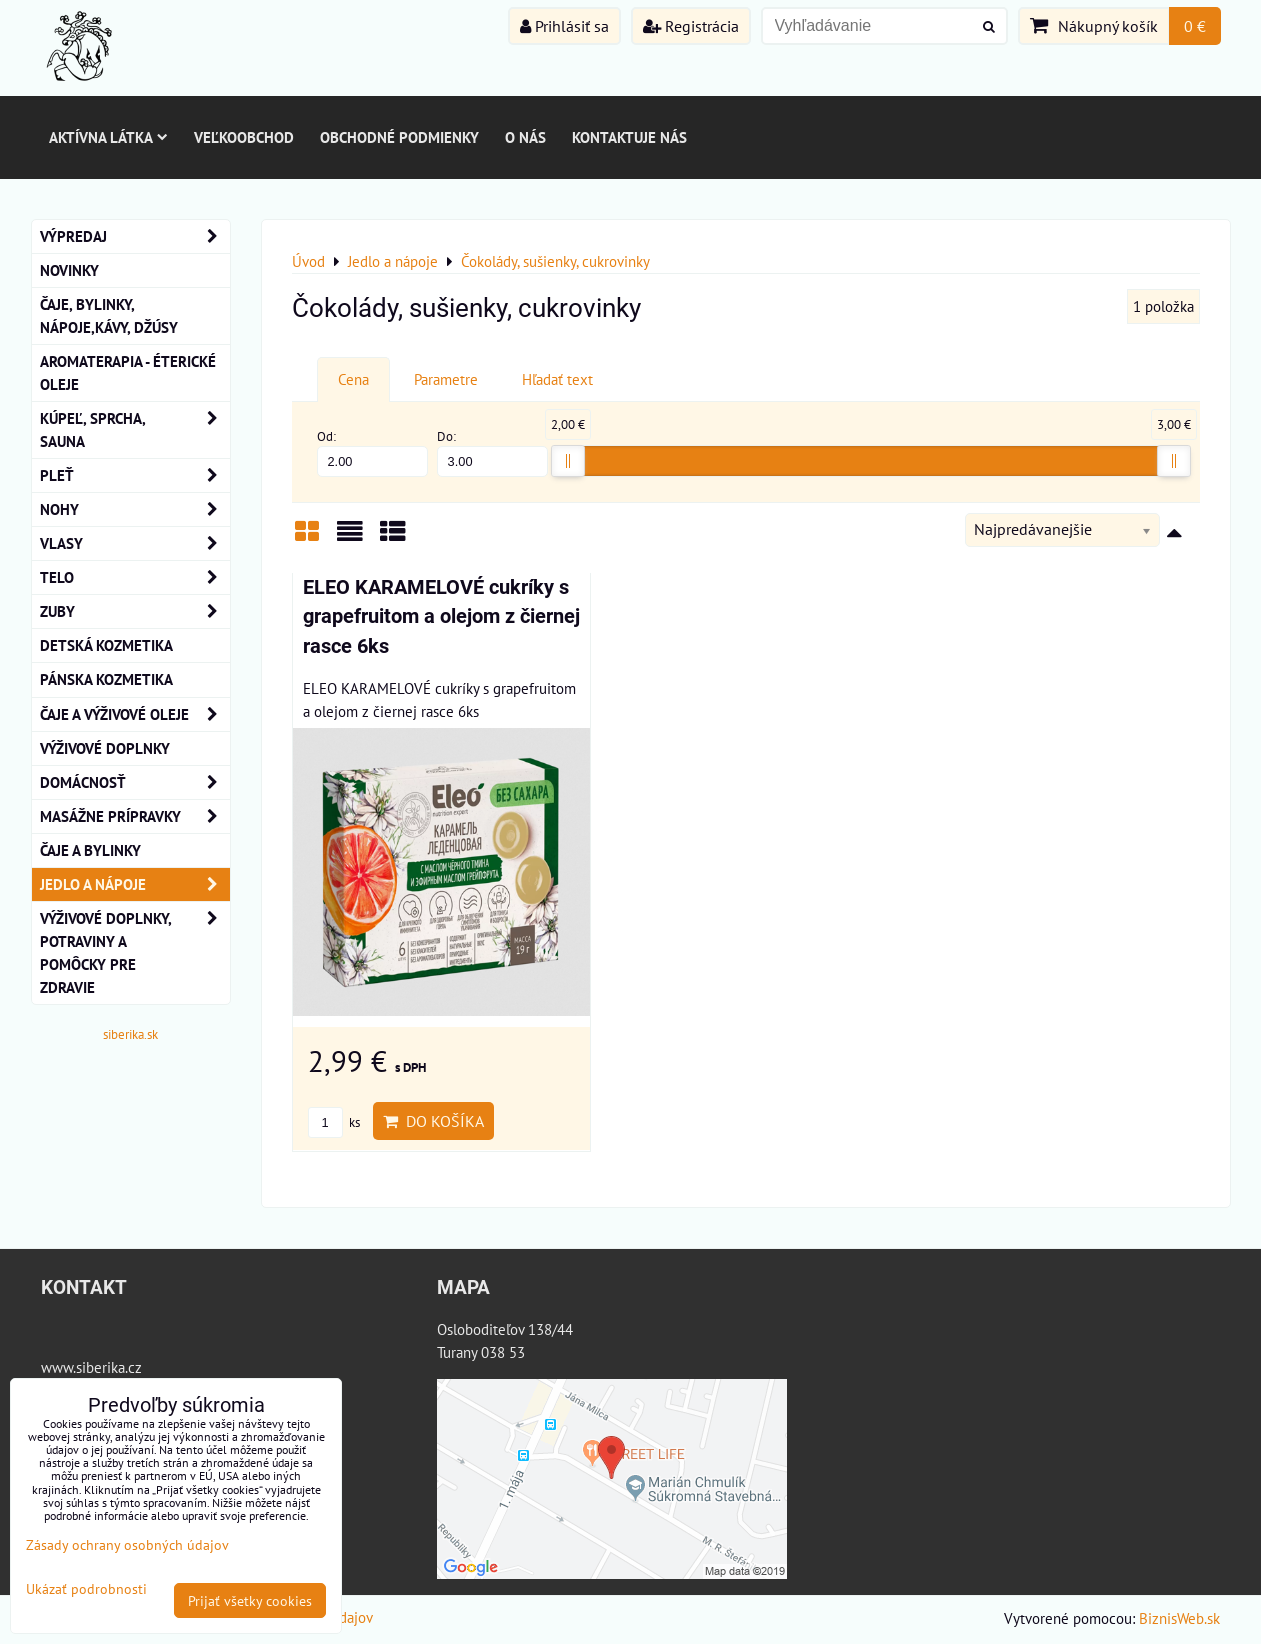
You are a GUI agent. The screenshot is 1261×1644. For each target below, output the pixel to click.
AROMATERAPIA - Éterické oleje (128, 372)
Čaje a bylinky (90, 850)
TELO (135, 577)
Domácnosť (135, 782)
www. (58, 1367)
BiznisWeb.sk (1179, 1618)
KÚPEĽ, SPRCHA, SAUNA (135, 430)
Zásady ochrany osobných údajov (127, 1544)
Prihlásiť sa (564, 26)
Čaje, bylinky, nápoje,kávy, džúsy (109, 315)
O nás (525, 137)
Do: (493, 452)
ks (334, 1122)
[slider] (568, 461)
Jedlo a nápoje (135, 884)
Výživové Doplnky (105, 748)
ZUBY (135, 611)
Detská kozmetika (106, 645)
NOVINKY (69, 270)
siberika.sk (130, 1034)
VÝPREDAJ (135, 236)
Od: (373, 452)
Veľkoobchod (244, 137)
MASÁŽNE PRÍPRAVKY (135, 816)
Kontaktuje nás (629, 137)
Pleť (135, 475)
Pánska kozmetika (106, 679)
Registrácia (691, 26)
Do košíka (433, 1121)
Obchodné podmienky (399, 137)
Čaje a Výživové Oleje (135, 714)
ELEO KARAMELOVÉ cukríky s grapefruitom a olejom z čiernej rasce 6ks (441, 617)
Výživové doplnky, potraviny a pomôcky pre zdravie (135, 953)
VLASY (135, 543)
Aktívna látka (108, 137)
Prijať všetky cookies (250, 1600)
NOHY (135, 509)
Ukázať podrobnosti (86, 1589)
